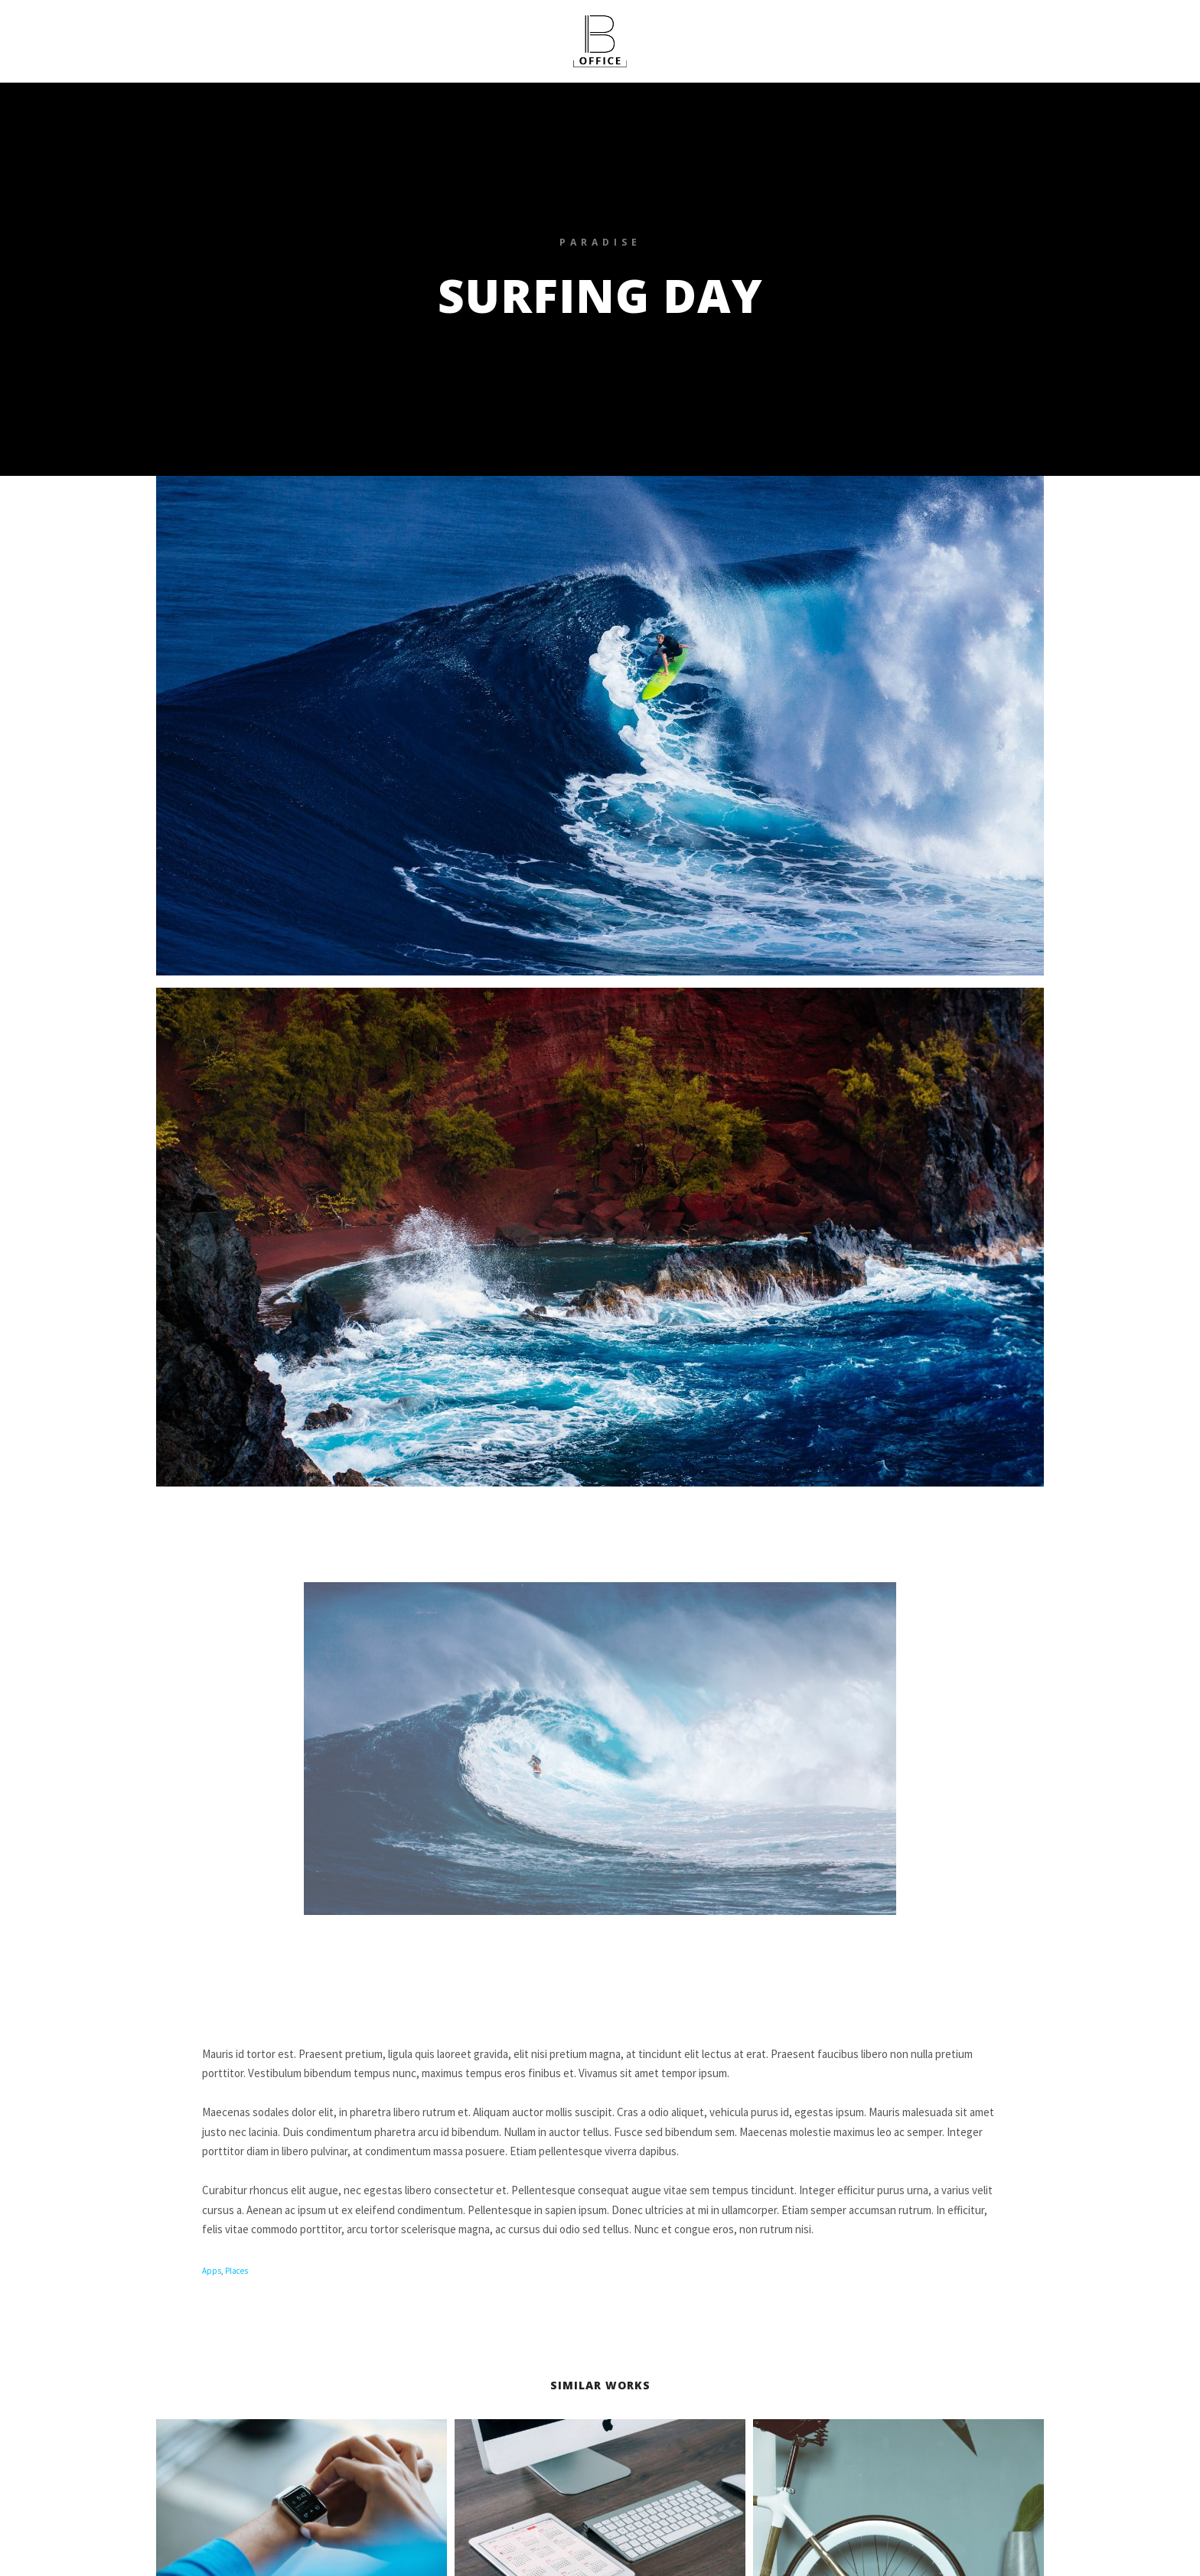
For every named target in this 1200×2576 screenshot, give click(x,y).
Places (236, 2270)
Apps (211, 2270)
